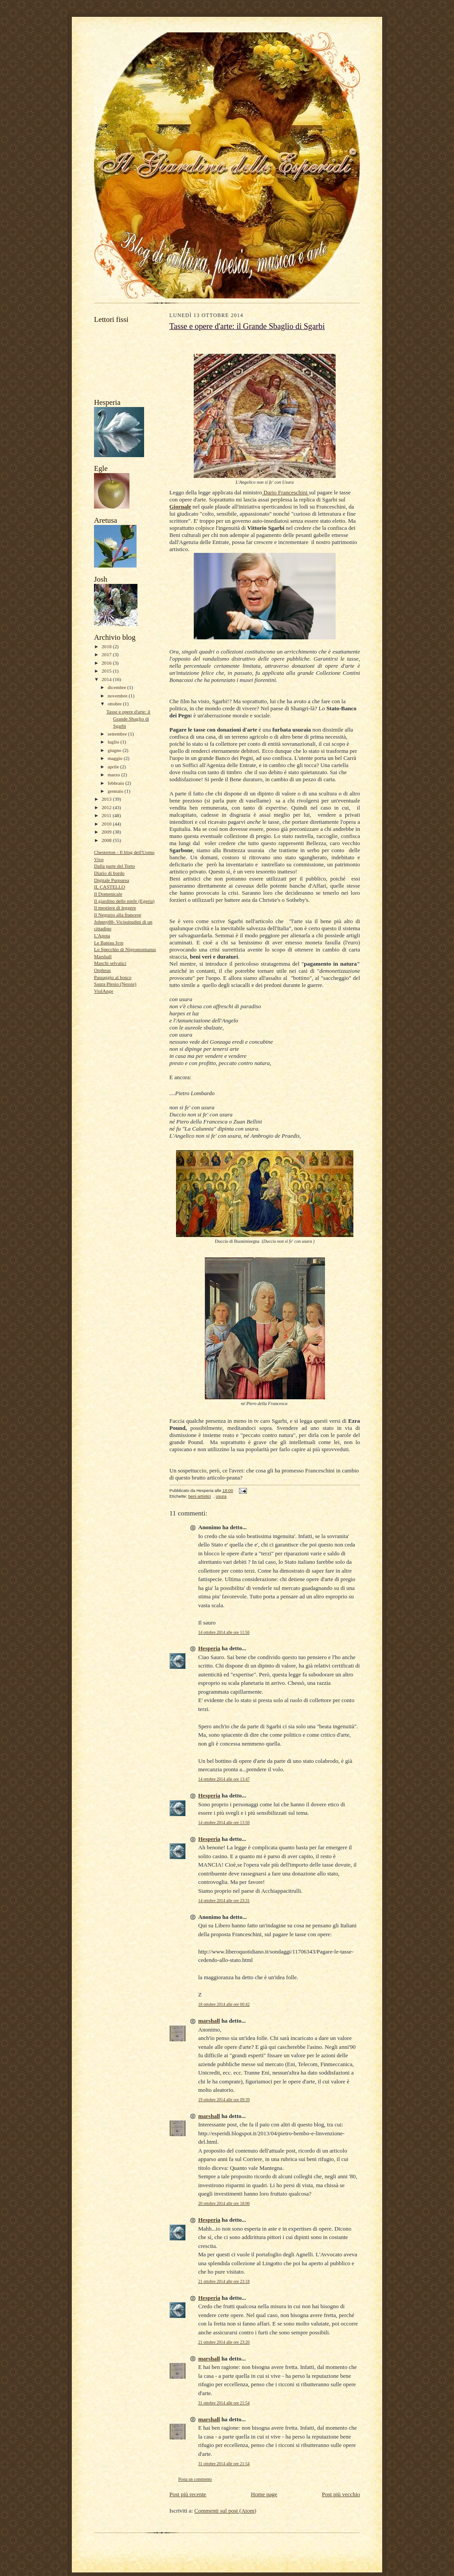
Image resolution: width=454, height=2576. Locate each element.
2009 (107, 831)
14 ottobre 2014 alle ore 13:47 (224, 1779)
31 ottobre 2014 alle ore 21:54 (224, 2402)
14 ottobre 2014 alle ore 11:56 (224, 1632)
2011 (107, 815)
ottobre (115, 703)
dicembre (117, 687)
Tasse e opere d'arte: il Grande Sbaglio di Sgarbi (128, 718)
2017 (107, 654)
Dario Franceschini (285, 492)
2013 (107, 799)
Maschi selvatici (110, 963)
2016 (107, 663)
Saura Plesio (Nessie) (115, 984)
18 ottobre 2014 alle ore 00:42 (224, 2004)
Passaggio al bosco (112, 977)
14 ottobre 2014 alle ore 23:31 (224, 1900)
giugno (115, 750)
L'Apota (102, 935)
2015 (107, 670)
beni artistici (199, 1496)
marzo (114, 774)
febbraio (116, 783)
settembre (118, 733)
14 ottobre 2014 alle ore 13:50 (224, 1822)
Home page (264, 2494)
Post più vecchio (341, 2494)
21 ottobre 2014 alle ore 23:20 (224, 2342)
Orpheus (102, 970)
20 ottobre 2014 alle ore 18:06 (224, 2203)
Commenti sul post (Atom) (225, 2510)
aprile (114, 766)
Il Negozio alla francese (117, 914)
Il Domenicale (108, 894)
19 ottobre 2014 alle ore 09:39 (224, 2099)
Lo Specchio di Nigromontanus (125, 949)
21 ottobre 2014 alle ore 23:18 (224, 2281)
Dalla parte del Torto (114, 866)
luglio (114, 741)
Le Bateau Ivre (108, 942)
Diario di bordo (109, 873)
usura (221, 1496)
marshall (209, 2020)
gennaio (116, 791)
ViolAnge (103, 991)
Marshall (103, 956)
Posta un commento (195, 2479)
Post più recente (187, 2494)
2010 (107, 823)
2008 (107, 840)
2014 (107, 679)
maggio (116, 758)
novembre (118, 695)
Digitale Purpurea (111, 880)
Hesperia (209, 1648)
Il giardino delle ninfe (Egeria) (124, 901)
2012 (107, 807)
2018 (107, 646)
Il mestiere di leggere (115, 907)
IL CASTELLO (109, 886)
